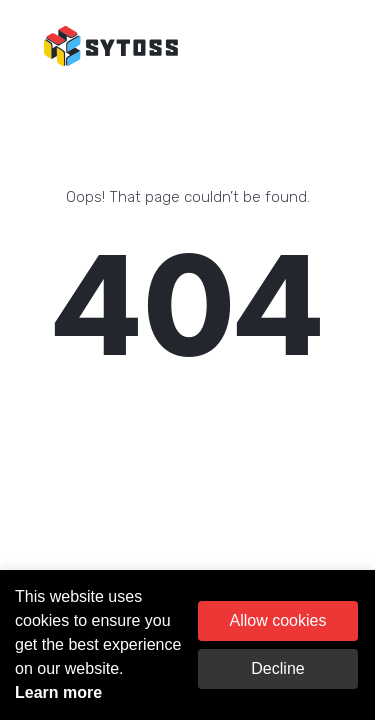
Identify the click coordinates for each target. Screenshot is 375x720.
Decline (277, 668)
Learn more (58, 692)
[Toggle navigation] (332, 47)
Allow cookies (278, 620)
